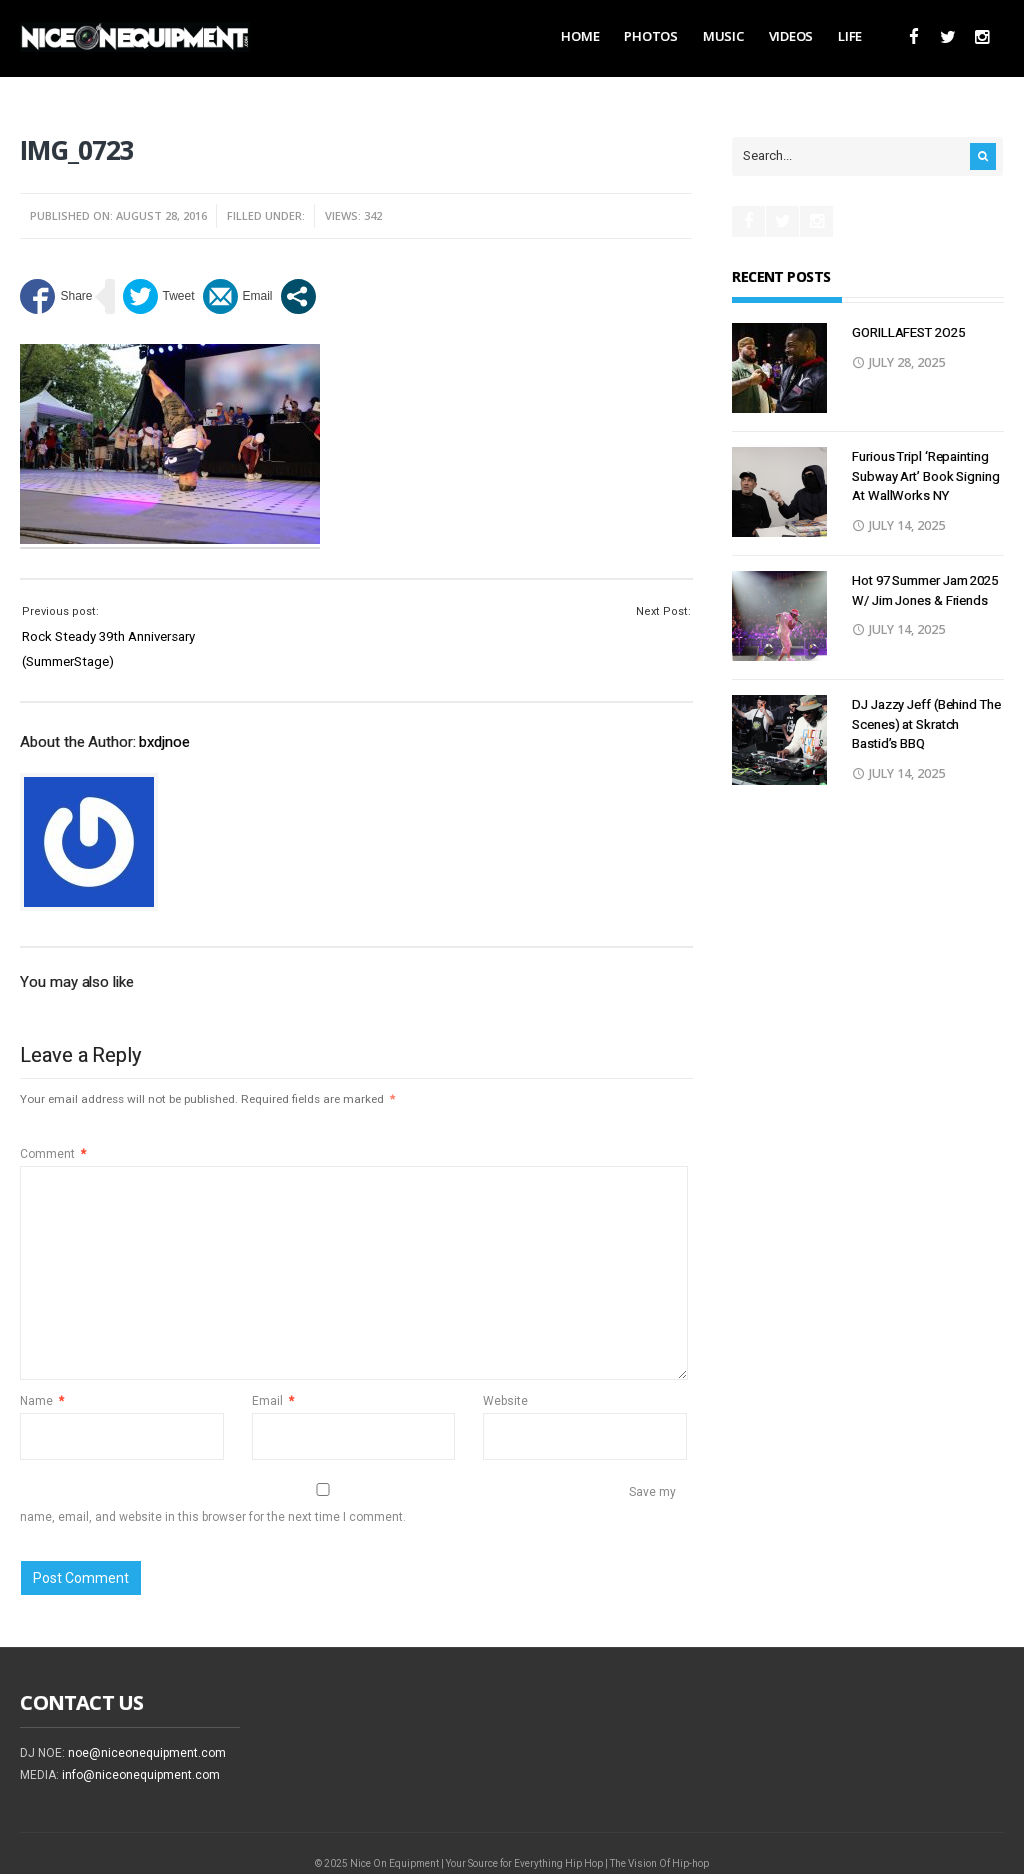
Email (273, 1401)
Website (505, 1401)
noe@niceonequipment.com (147, 1753)
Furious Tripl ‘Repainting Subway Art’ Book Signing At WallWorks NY (926, 476)
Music (723, 36)
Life (850, 36)
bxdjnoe (164, 742)
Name (42, 1401)
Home (580, 36)
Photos (650, 36)
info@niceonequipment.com (141, 1775)
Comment (53, 1154)
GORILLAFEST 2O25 (908, 332)
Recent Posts (781, 276)
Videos (791, 36)
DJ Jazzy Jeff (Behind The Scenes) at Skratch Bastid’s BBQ (926, 724)
